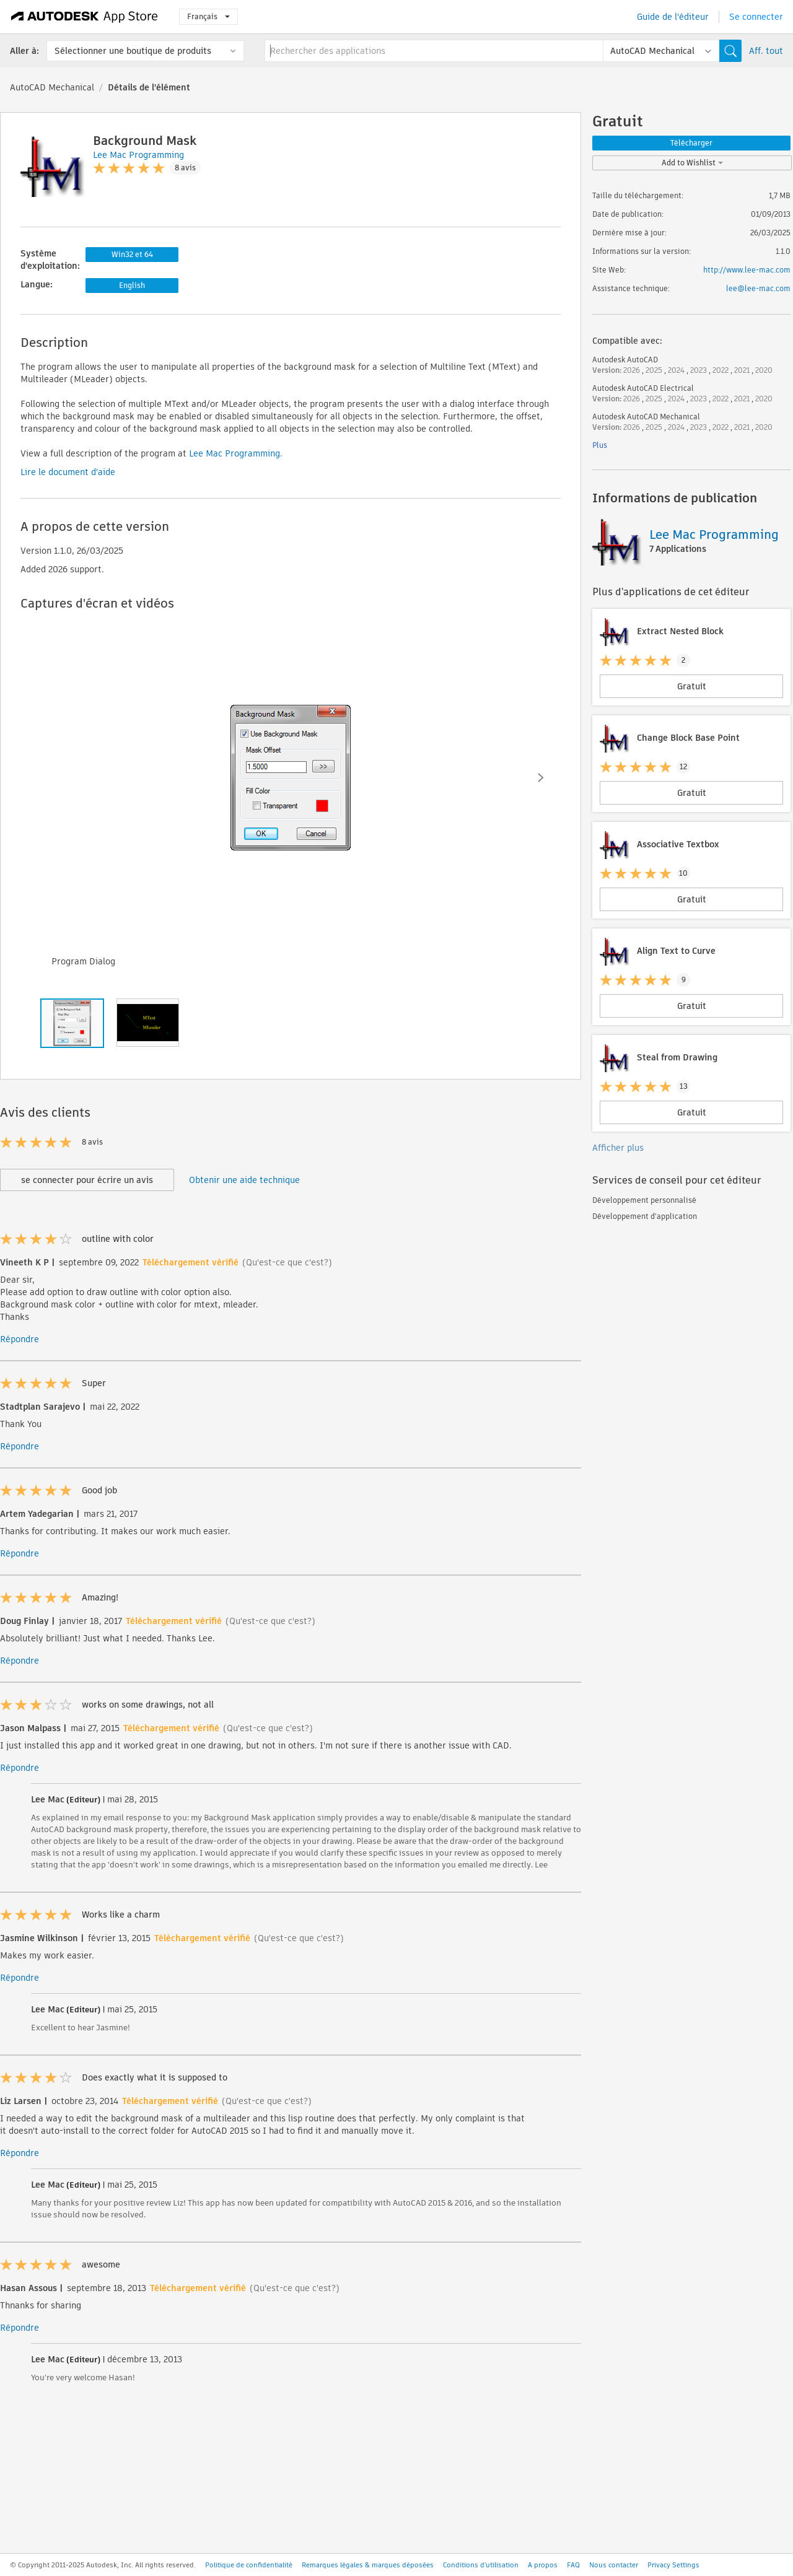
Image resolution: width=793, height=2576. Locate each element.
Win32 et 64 (132, 254)
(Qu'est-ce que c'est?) (287, 1262)
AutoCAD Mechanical (52, 87)
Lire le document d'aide (67, 472)
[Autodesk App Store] (84, 16)
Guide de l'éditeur (673, 17)
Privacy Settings (673, 2565)
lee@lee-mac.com (758, 288)
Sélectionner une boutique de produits (133, 51)
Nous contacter (613, 2565)
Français (208, 16)
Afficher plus (618, 1148)
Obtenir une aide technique (244, 1180)
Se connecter (756, 17)
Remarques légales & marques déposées (368, 2565)
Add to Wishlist (692, 162)
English (132, 285)
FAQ (573, 2565)
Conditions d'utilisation (481, 2565)
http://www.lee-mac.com (747, 269)
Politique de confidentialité (248, 2565)
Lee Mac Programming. (234, 453)
